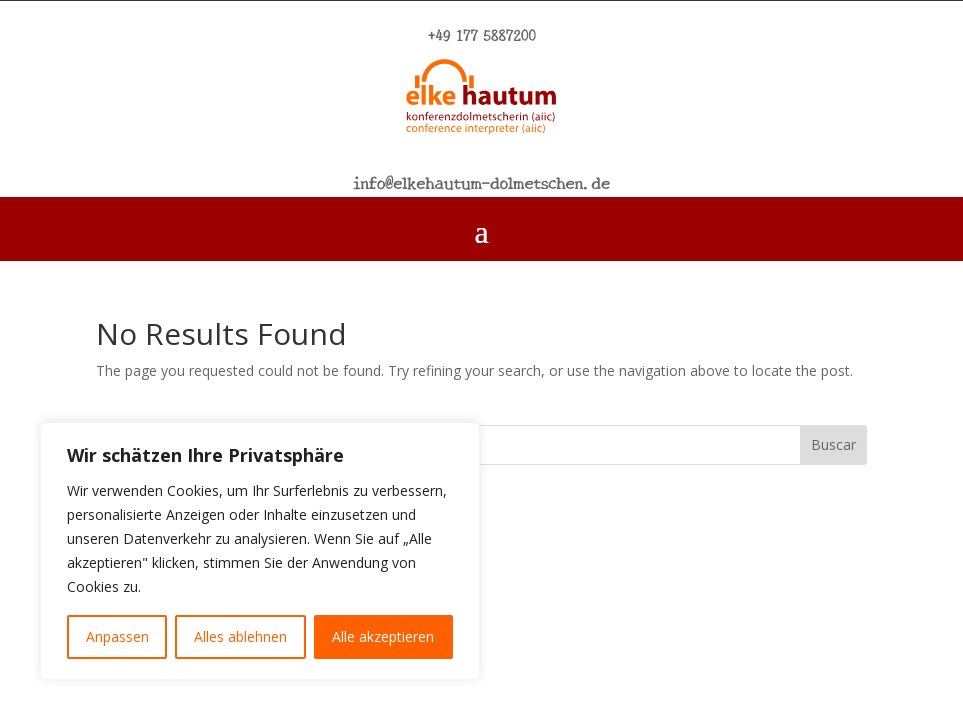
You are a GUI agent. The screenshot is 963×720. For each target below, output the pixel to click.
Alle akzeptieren (383, 636)
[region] (260, 551)
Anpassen (117, 636)
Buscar (833, 444)
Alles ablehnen (240, 636)
